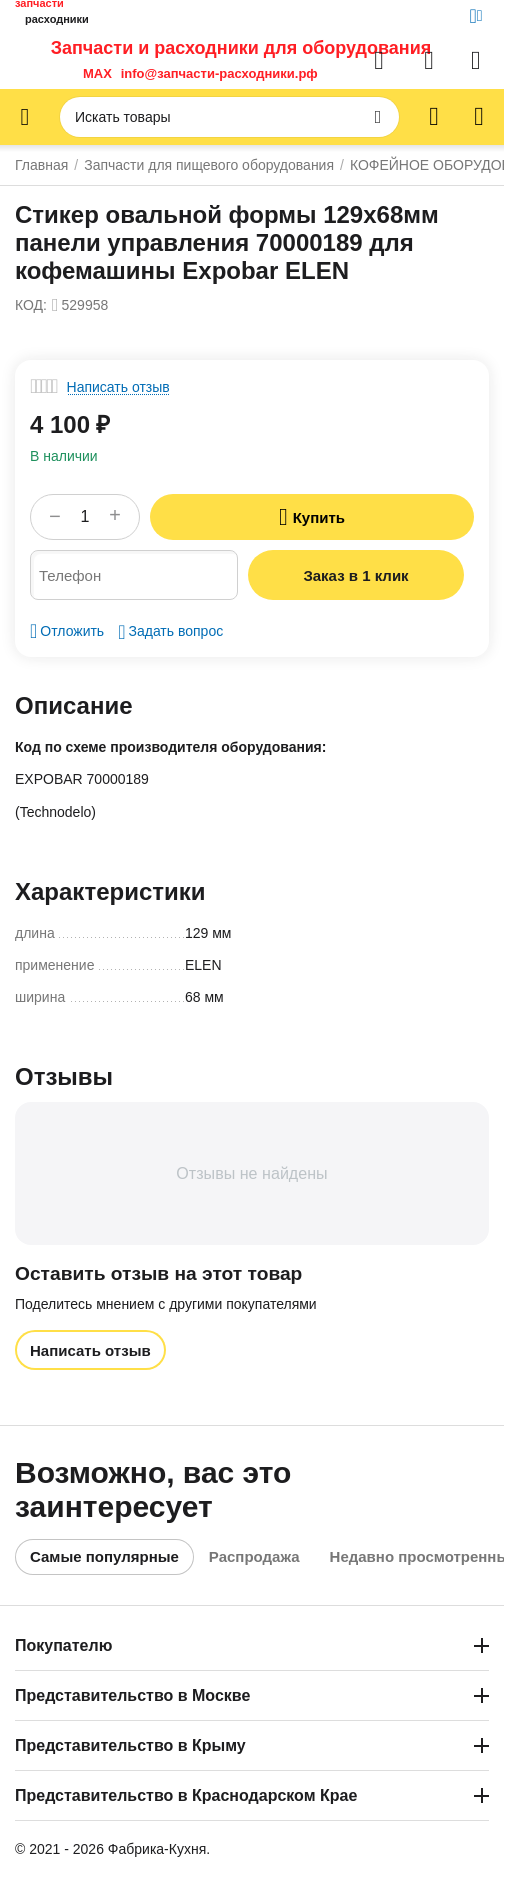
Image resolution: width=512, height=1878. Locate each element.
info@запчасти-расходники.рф (219, 73)
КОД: (31, 305)
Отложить (67, 631)
